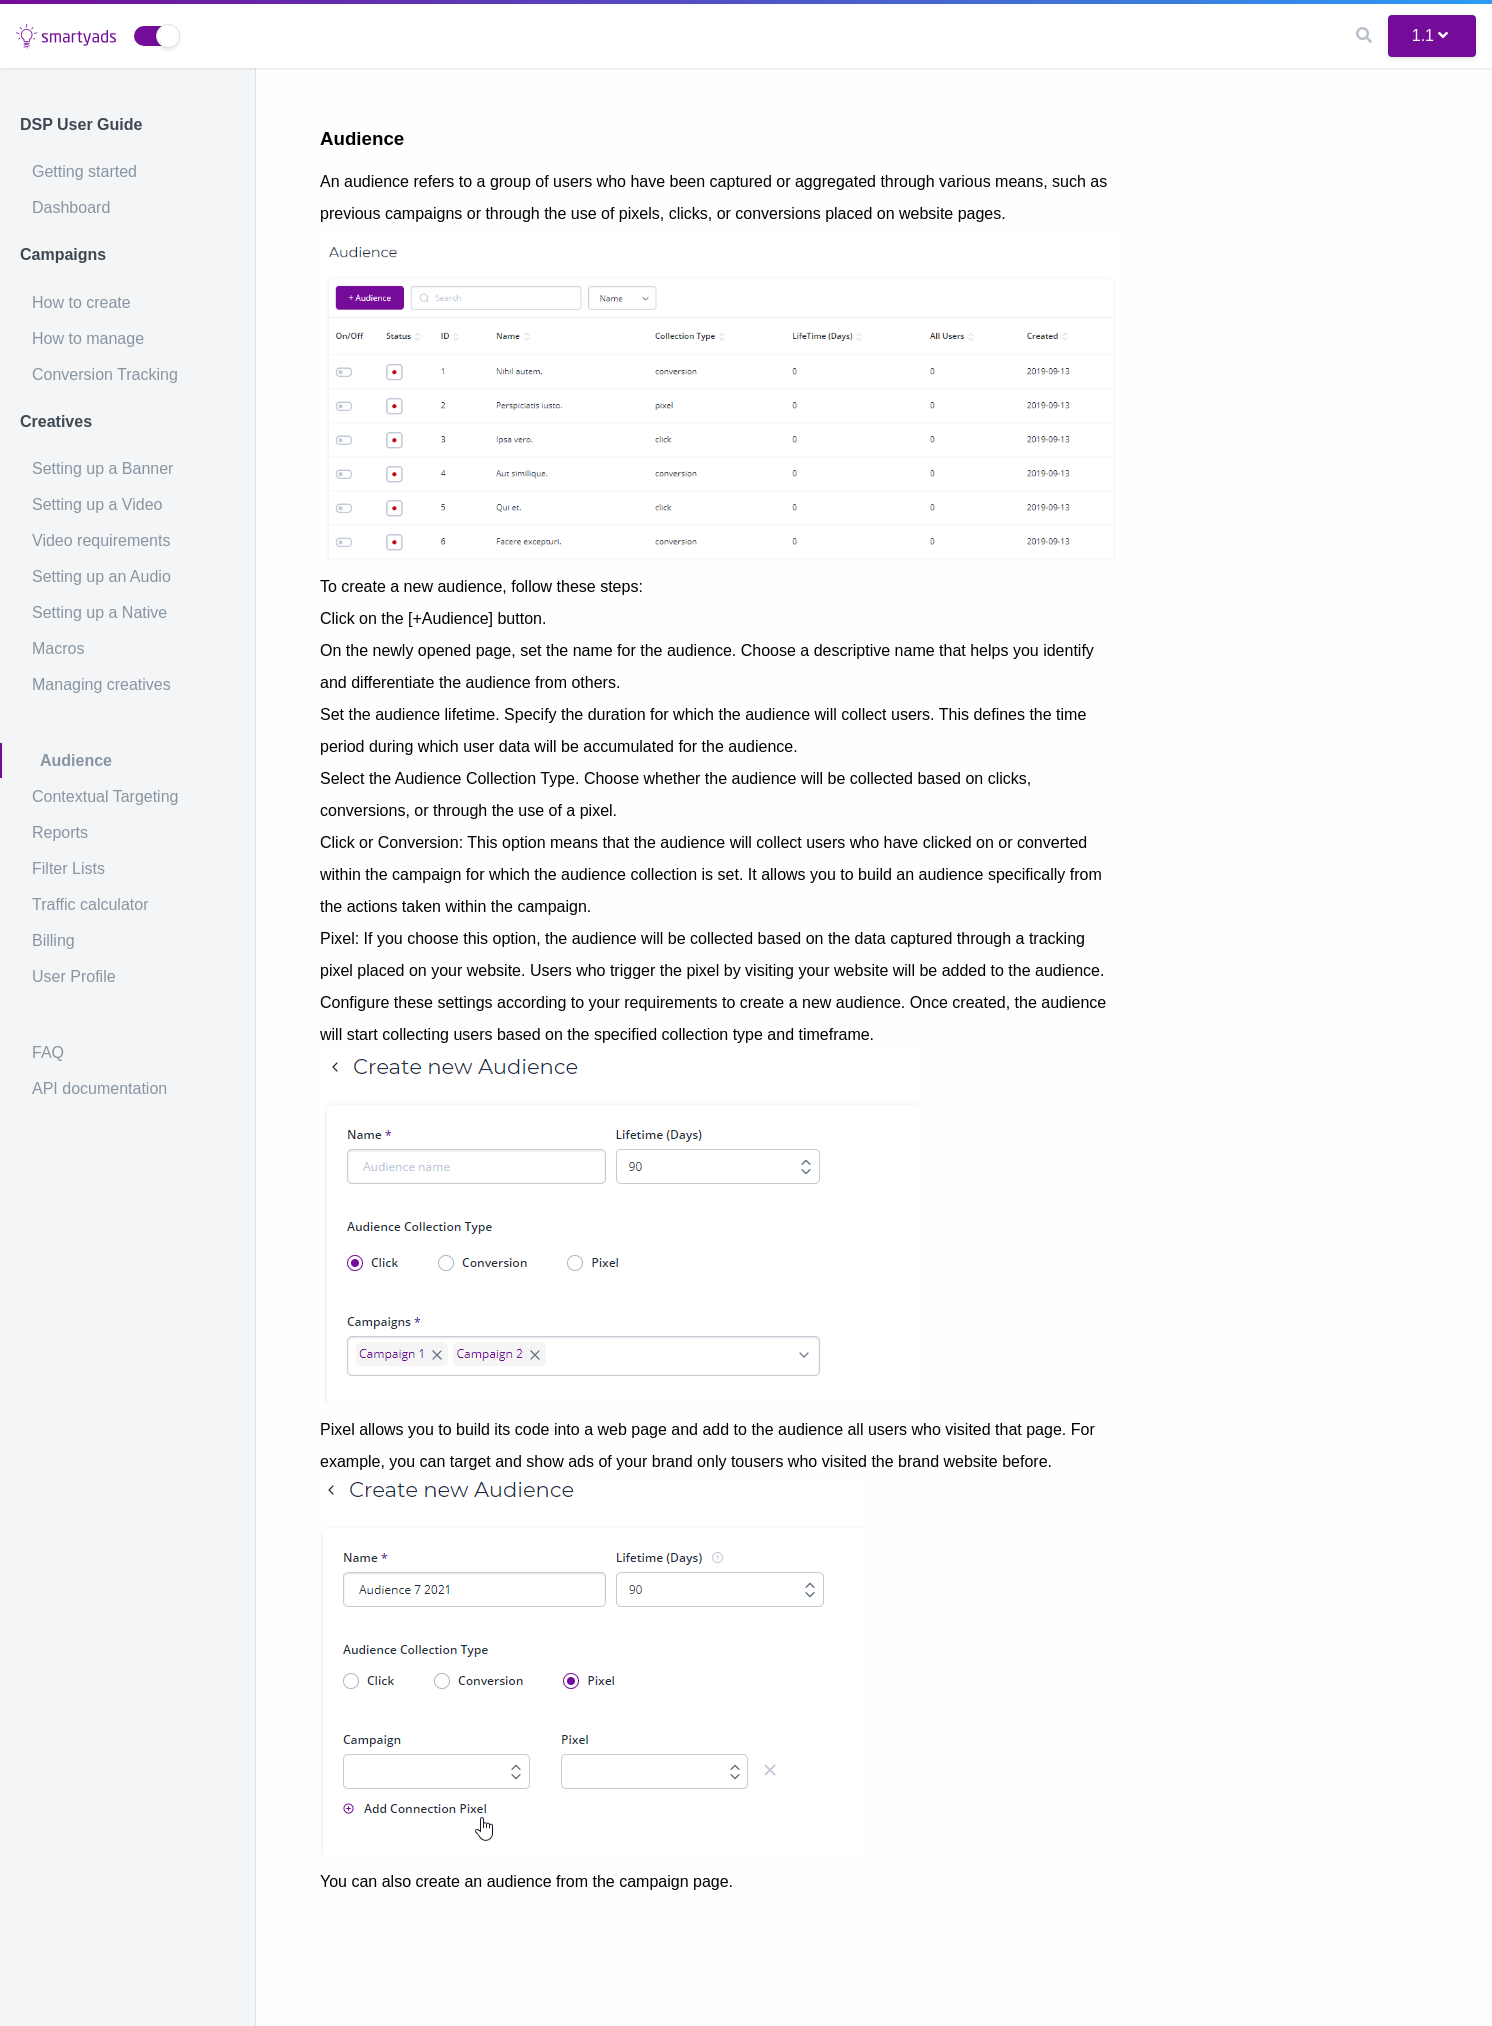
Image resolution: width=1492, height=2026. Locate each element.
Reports (60, 832)
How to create (81, 302)
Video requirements (101, 540)
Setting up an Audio (101, 576)
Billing (53, 940)
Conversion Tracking (105, 374)
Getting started (84, 171)
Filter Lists (68, 868)
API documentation (99, 1088)
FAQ (48, 1052)
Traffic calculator (90, 904)
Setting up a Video (97, 504)
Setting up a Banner (102, 468)
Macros (58, 648)
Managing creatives (101, 684)
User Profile (74, 976)
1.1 (1430, 35)
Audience (76, 760)
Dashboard (71, 207)
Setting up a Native (99, 612)
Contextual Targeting (105, 796)
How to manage (88, 338)
